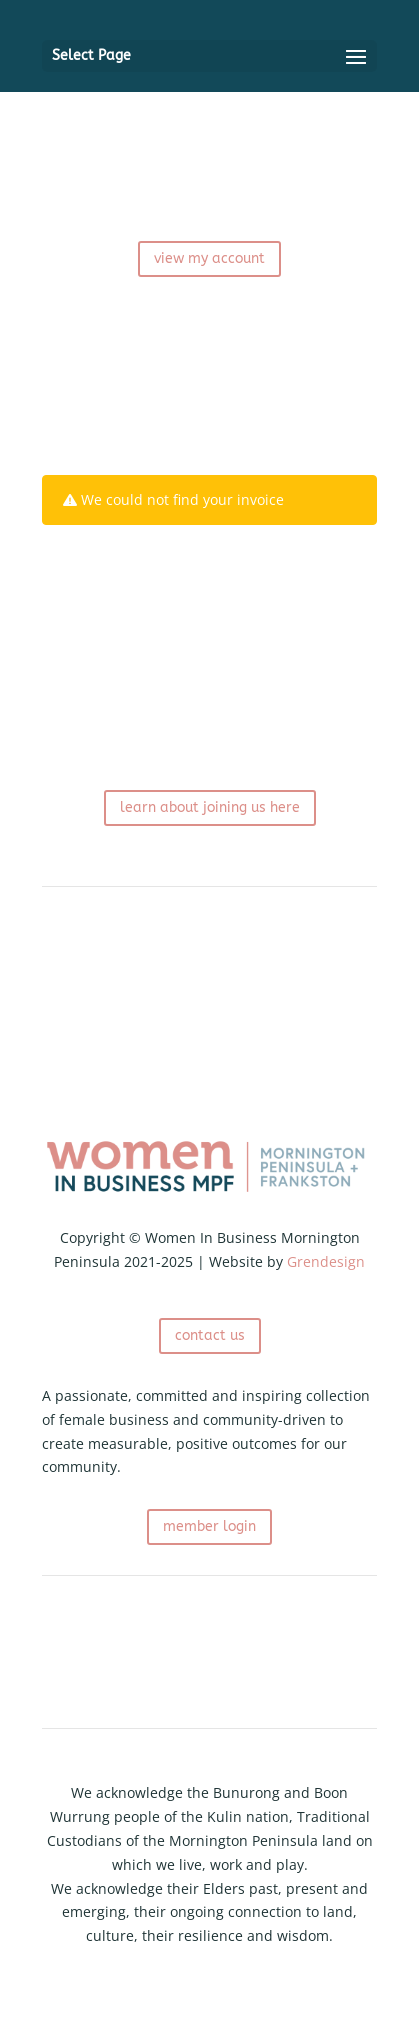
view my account (209, 258)
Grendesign (326, 1261)
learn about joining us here (210, 807)
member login (209, 1526)
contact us (210, 1335)
